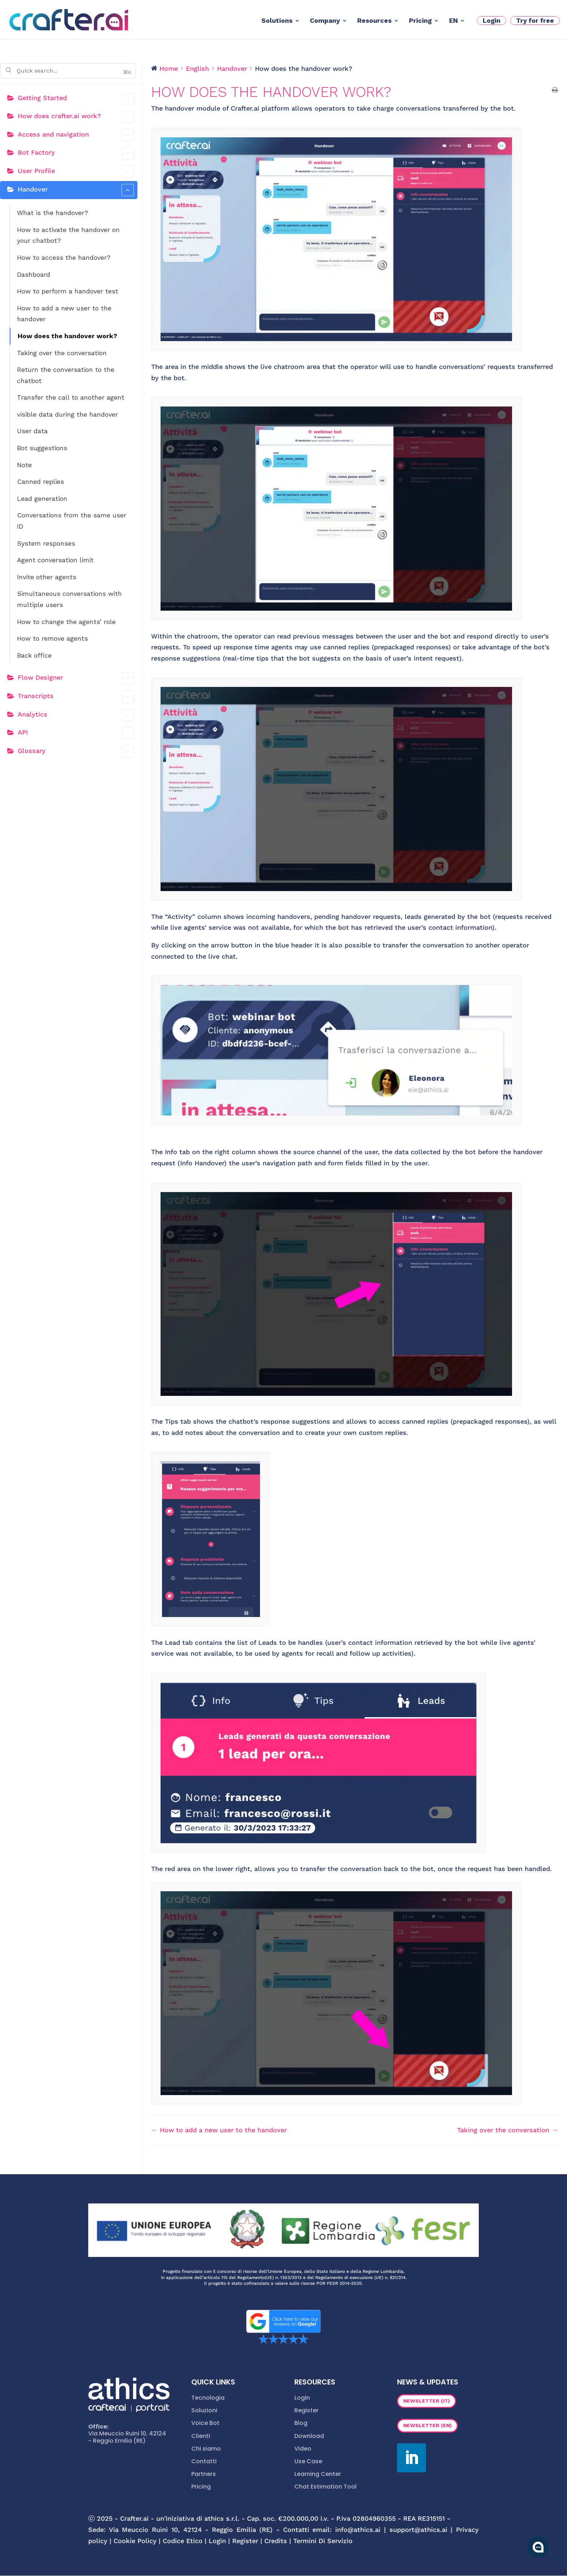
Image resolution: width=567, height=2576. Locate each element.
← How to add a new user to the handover (219, 2130)
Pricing (420, 21)
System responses (46, 543)
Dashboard (33, 274)
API (76, 733)
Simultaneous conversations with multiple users (69, 599)
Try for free (535, 20)
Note (24, 465)
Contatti (204, 2461)
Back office (34, 655)
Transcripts (76, 697)
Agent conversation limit (55, 560)
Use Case (308, 2461)
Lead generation (42, 498)
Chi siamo (206, 2448)
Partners (203, 2474)
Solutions (277, 21)
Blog (300, 2423)
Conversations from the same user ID (71, 520)
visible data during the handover (67, 414)
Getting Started (76, 99)
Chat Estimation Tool (325, 2486)
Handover (76, 190)
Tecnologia (208, 2398)
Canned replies (40, 481)
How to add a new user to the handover (64, 313)
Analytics (76, 715)
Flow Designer (76, 678)
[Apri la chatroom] (538, 2547)
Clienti (200, 2436)
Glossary (76, 751)
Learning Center (317, 2474)
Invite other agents (46, 577)
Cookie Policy (135, 2541)
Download (309, 2436)
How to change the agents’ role (66, 621)
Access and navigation (76, 135)
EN (453, 21)
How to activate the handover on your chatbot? (68, 235)
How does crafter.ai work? (76, 117)
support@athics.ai (418, 2529)
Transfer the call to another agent (70, 397)
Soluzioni (204, 2410)
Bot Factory (76, 153)
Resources (374, 21)
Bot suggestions (42, 448)
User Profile (76, 171)
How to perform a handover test (67, 291)
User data (32, 431)
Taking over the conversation (62, 353)
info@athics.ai (357, 2529)
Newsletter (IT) (426, 2401)
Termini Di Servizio (323, 2541)
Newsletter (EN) (427, 2425)
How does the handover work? (67, 336)
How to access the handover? (64, 257)
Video (302, 2448)
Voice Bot (205, 2423)
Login (491, 20)
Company (325, 21)
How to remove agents (52, 638)
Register (306, 2410)
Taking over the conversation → (507, 2130)
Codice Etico (182, 2541)
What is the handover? (52, 212)
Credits (275, 2541)
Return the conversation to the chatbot (65, 375)
